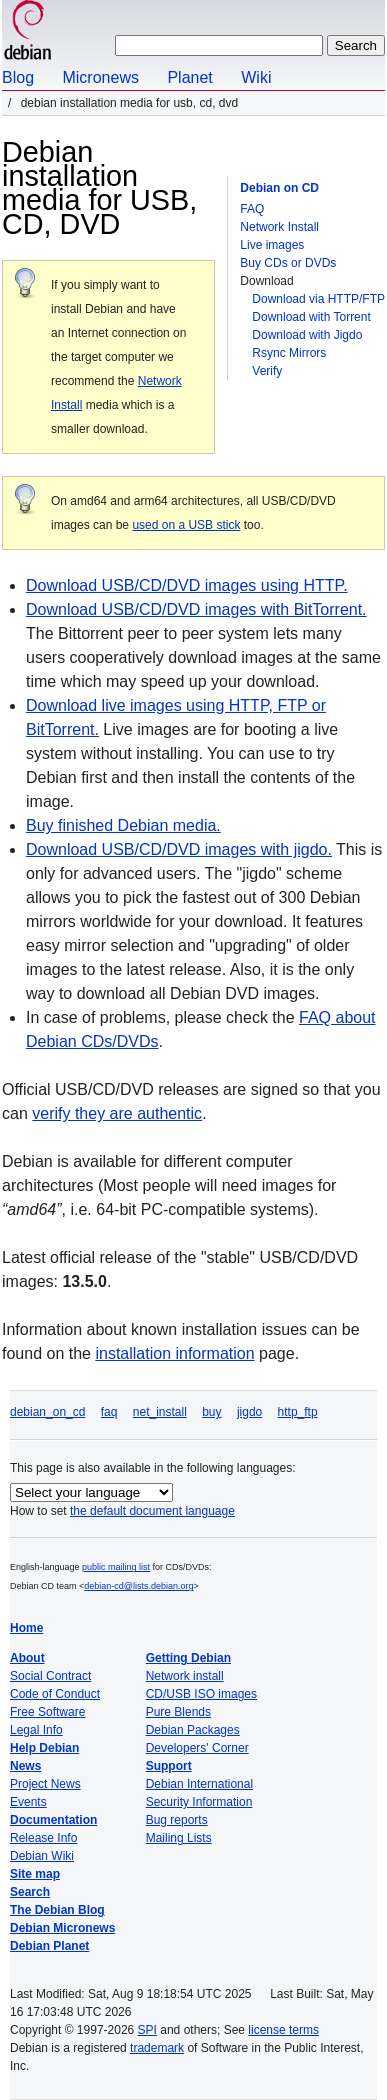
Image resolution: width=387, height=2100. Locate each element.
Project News (45, 1784)
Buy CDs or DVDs (288, 263)
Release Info (43, 1838)
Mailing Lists (179, 1838)
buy (211, 1412)
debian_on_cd (47, 1412)
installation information (174, 1353)
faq (109, 1412)
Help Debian (44, 1748)
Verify (267, 371)
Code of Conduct (55, 1694)
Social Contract (50, 1676)
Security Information (199, 1802)
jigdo (249, 1412)
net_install (160, 1412)
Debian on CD (279, 188)
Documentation (53, 1820)
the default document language (152, 1511)
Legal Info (36, 1730)
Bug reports (177, 1820)
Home (26, 1628)
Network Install (279, 227)
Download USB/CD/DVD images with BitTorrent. (196, 609)
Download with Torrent (311, 317)
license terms (283, 2030)
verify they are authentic (117, 1113)
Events (28, 1802)
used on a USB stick (186, 525)
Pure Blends (178, 1712)
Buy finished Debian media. (123, 825)
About (27, 1658)
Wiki (256, 77)
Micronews (100, 77)
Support (169, 1766)
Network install (185, 1676)
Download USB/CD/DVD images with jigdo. (179, 849)
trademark (157, 2048)
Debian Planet (49, 1946)
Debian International (199, 1784)
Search (30, 1892)
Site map (35, 1874)
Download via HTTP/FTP (318, 299)
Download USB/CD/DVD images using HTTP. (187, 585)
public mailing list (116, 1567)
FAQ (252, 209)
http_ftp (298, 1412)
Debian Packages (193, 1730)
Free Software (47, 1712)
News (25, 1766)
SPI (147, 2030)
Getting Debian (188, 1658)
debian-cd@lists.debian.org (138, 1586)
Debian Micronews (62, 1928)
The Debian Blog (57, 1910)
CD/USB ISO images (201, 1694)
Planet (189, 77)
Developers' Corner (197, 1748)
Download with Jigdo (307, 335)
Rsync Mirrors (289, 353)
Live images (272, 245)
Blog (18, 77)
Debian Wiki (42, 1856)
